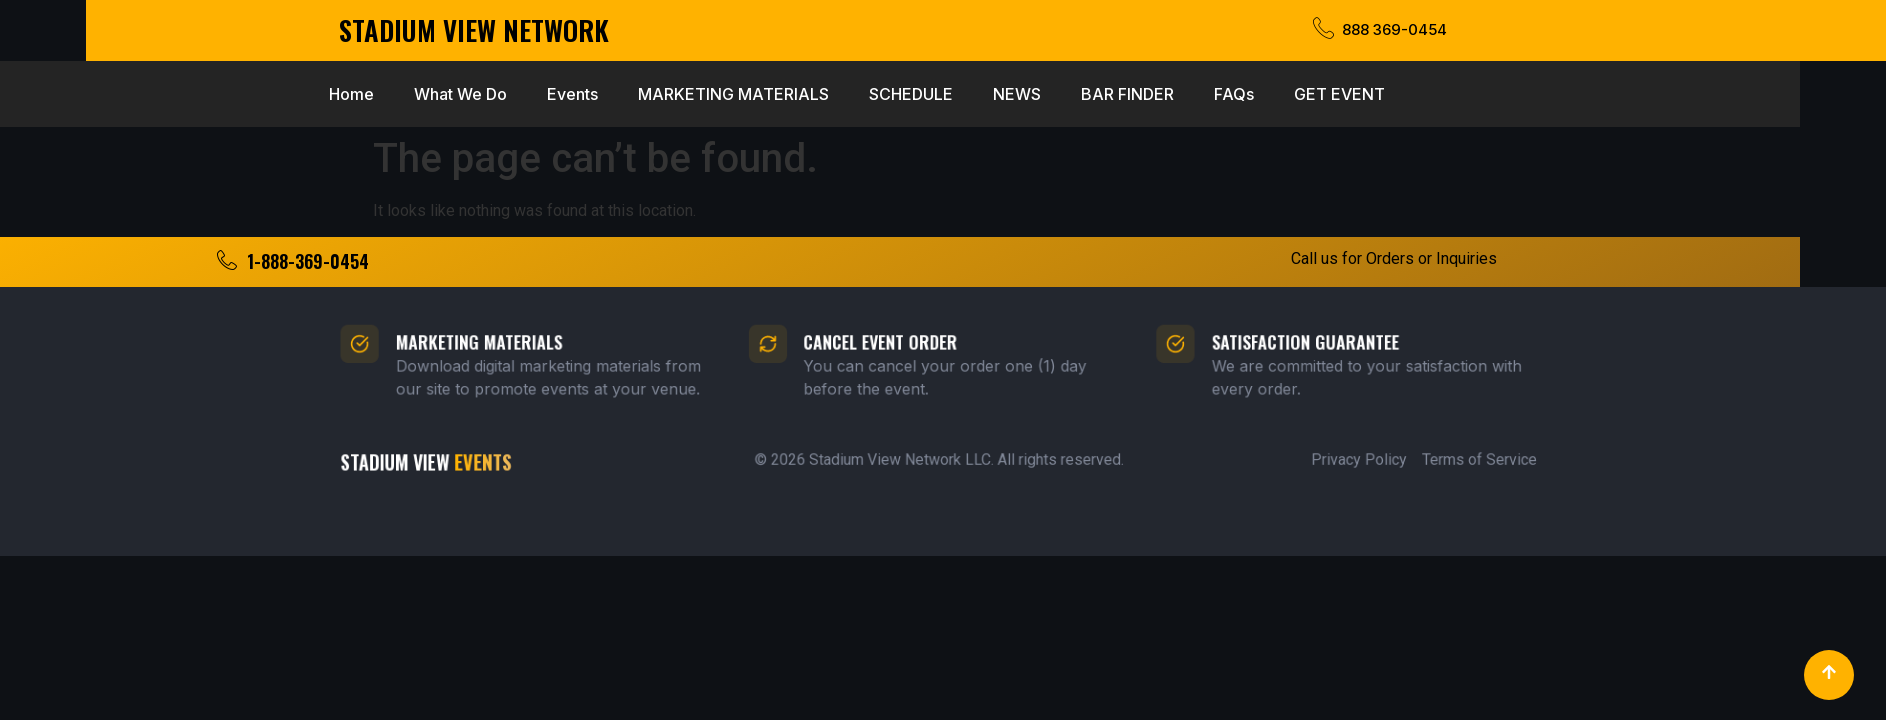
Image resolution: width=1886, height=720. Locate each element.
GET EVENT (1209, 94)
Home (221, 94)
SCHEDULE (781, 94)
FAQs (1104, 94)
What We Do (330, 94)
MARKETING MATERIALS (603, 94)
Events (442, 94)
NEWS (887, 94)
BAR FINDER (997, 94)
